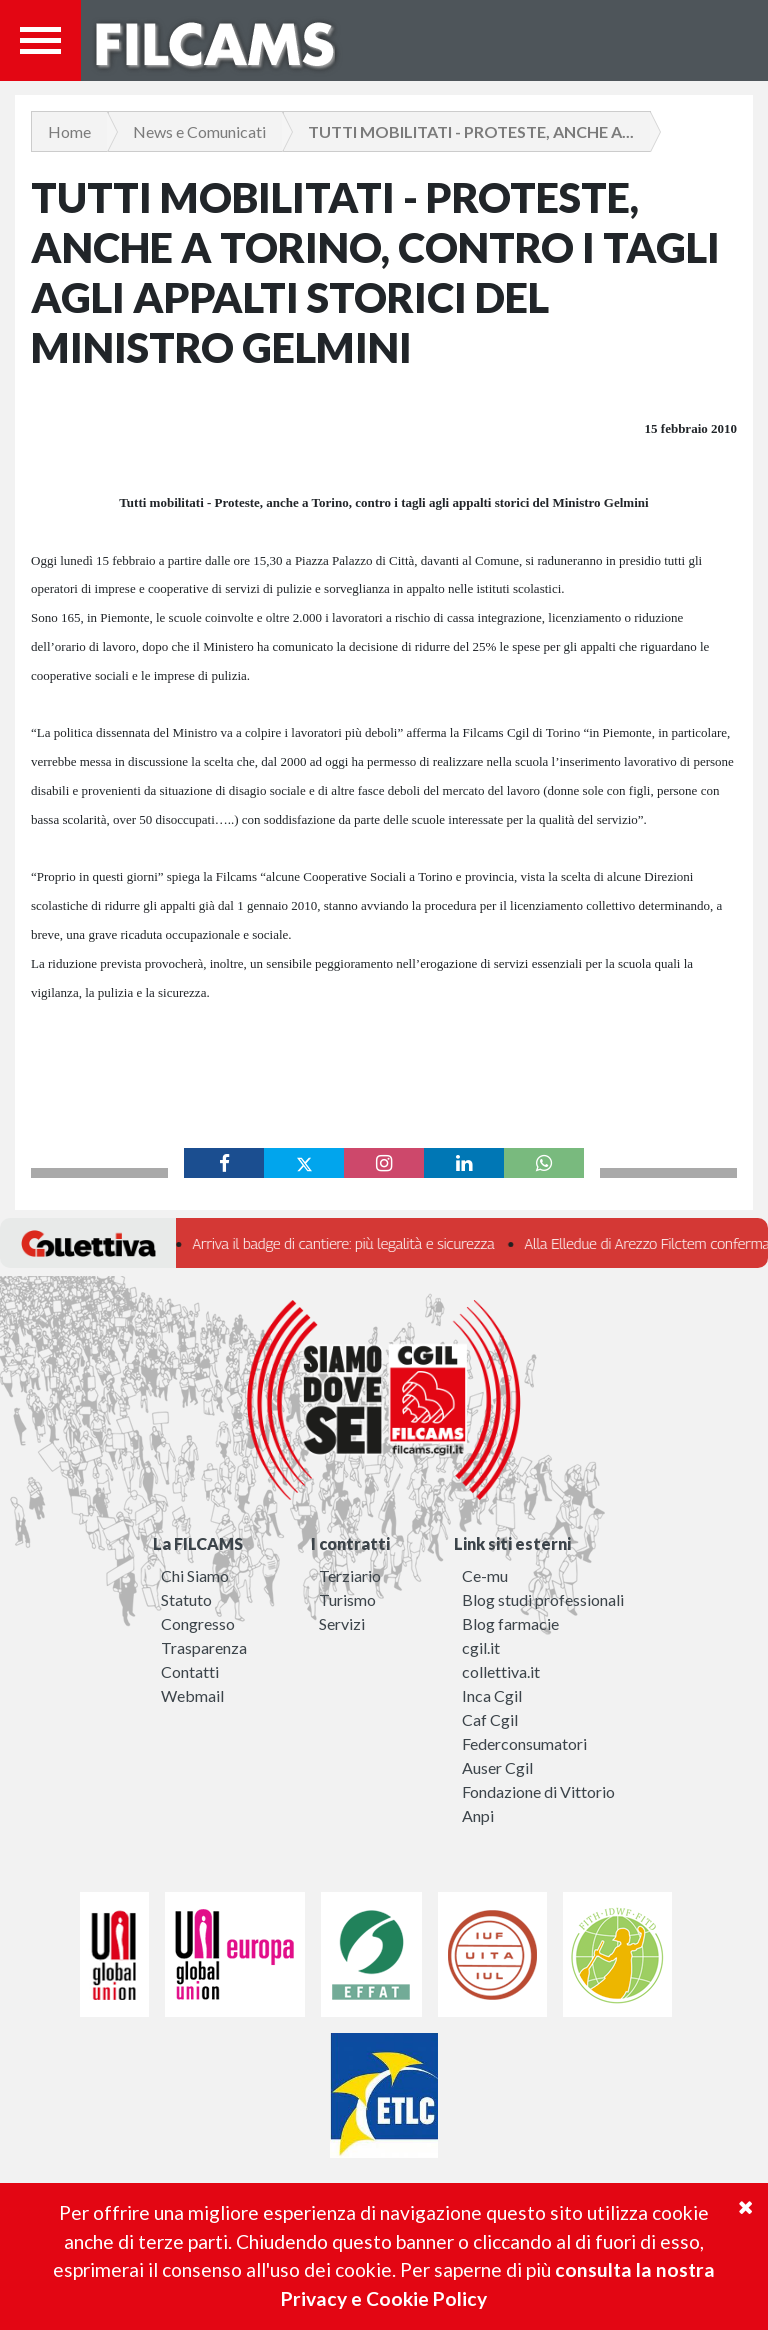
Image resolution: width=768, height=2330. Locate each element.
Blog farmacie (510, 1623)
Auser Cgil (497, 1767)
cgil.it (481, 1647)
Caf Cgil (490, 1719)
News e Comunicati (199, 131)
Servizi (342, 1623)
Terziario (350, 1575)
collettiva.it (501, 1671)
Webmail (192, 1695)
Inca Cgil (492, 1695)
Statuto (186, 1599)
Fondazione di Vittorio (538, 1791)
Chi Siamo (195, 1575)
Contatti (190, 1671)
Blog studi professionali (543, 1599)
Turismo (347, 1599)
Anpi (478, 1815)
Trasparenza (204, 1647)
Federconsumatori (524, 1743)
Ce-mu (485, 1575)
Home (69, 131)
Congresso (198, 1623)
